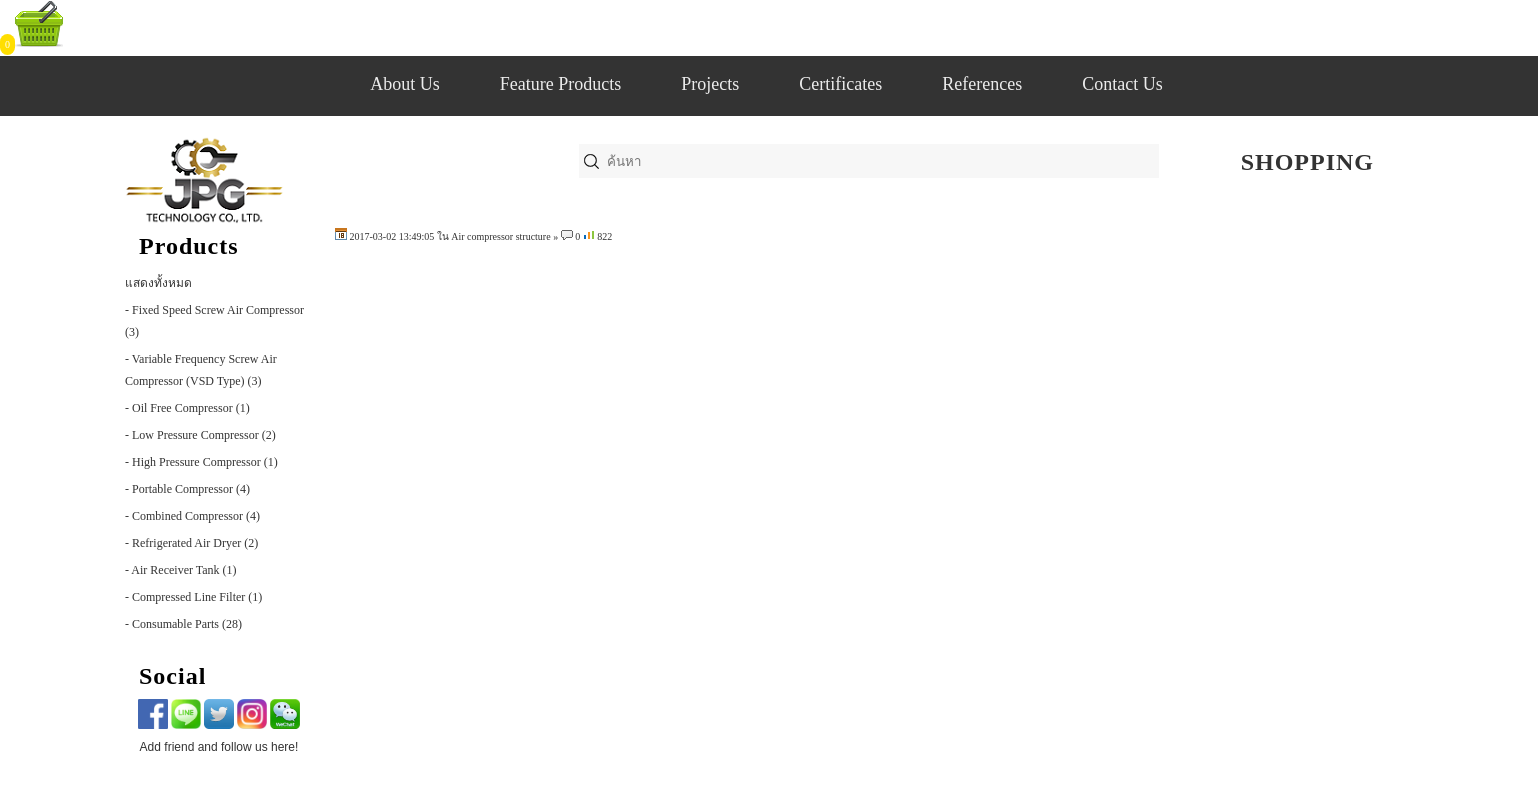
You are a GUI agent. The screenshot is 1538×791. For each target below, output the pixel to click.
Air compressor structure (500, 236)
